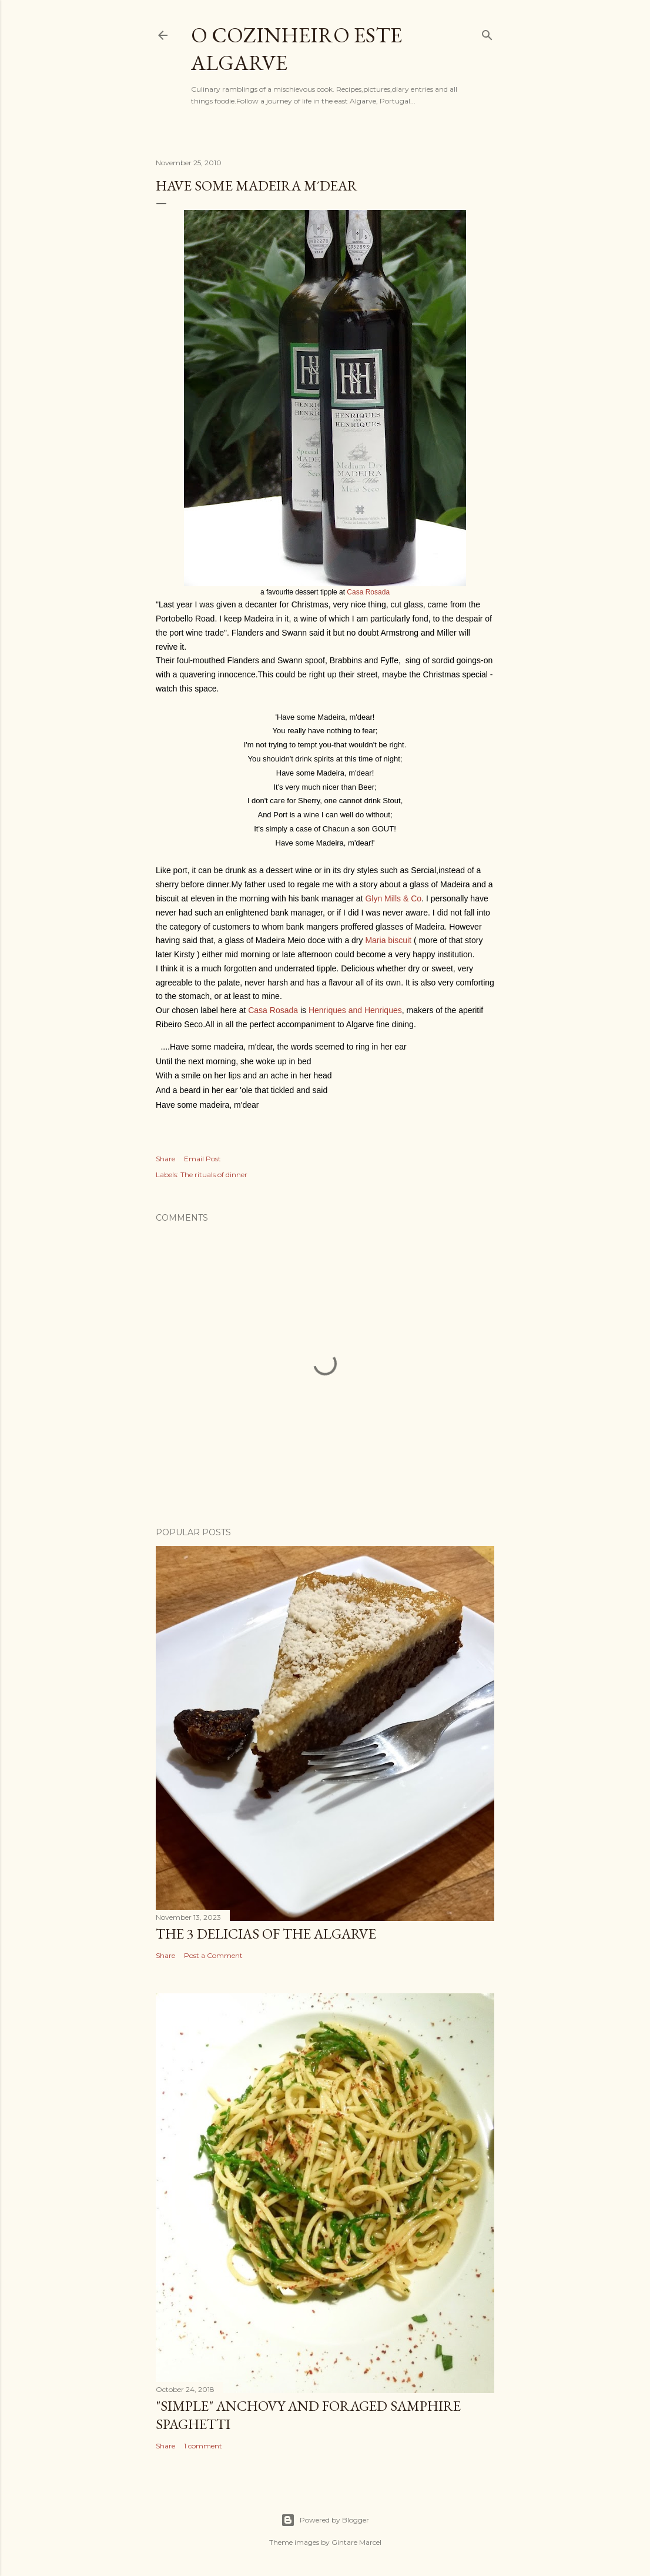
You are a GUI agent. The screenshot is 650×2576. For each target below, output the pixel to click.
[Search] (487, 32)
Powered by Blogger (325, 2520)
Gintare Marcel (356, 2542)
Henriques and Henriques (355, 1010)
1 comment (203, 2445)
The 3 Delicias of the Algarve (266, 1934)
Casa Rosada (368, 592)
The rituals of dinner (213, 1174)
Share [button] (165, 1158)
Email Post (202, 1158)
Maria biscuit (388, 940)
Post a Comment (213, 1955)
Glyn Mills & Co (393, 898)
